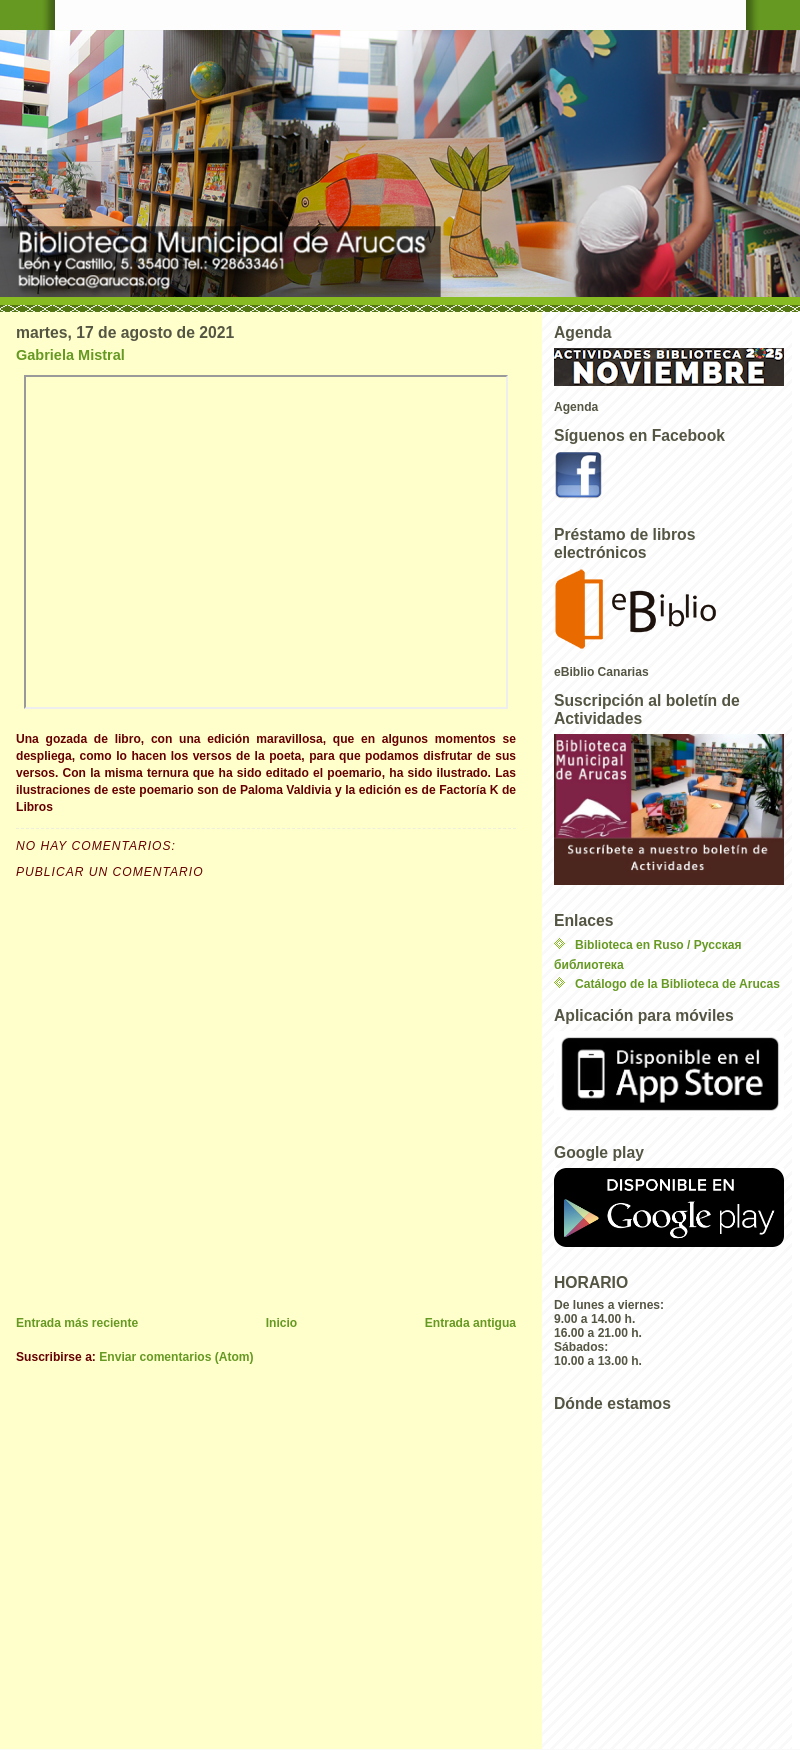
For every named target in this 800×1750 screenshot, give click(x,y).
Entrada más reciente (77, 1323)
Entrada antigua (470, 1323)
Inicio (282, 1323)
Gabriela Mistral (70, 355)
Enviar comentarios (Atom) (176, 1357)
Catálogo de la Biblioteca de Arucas (677, 984)
